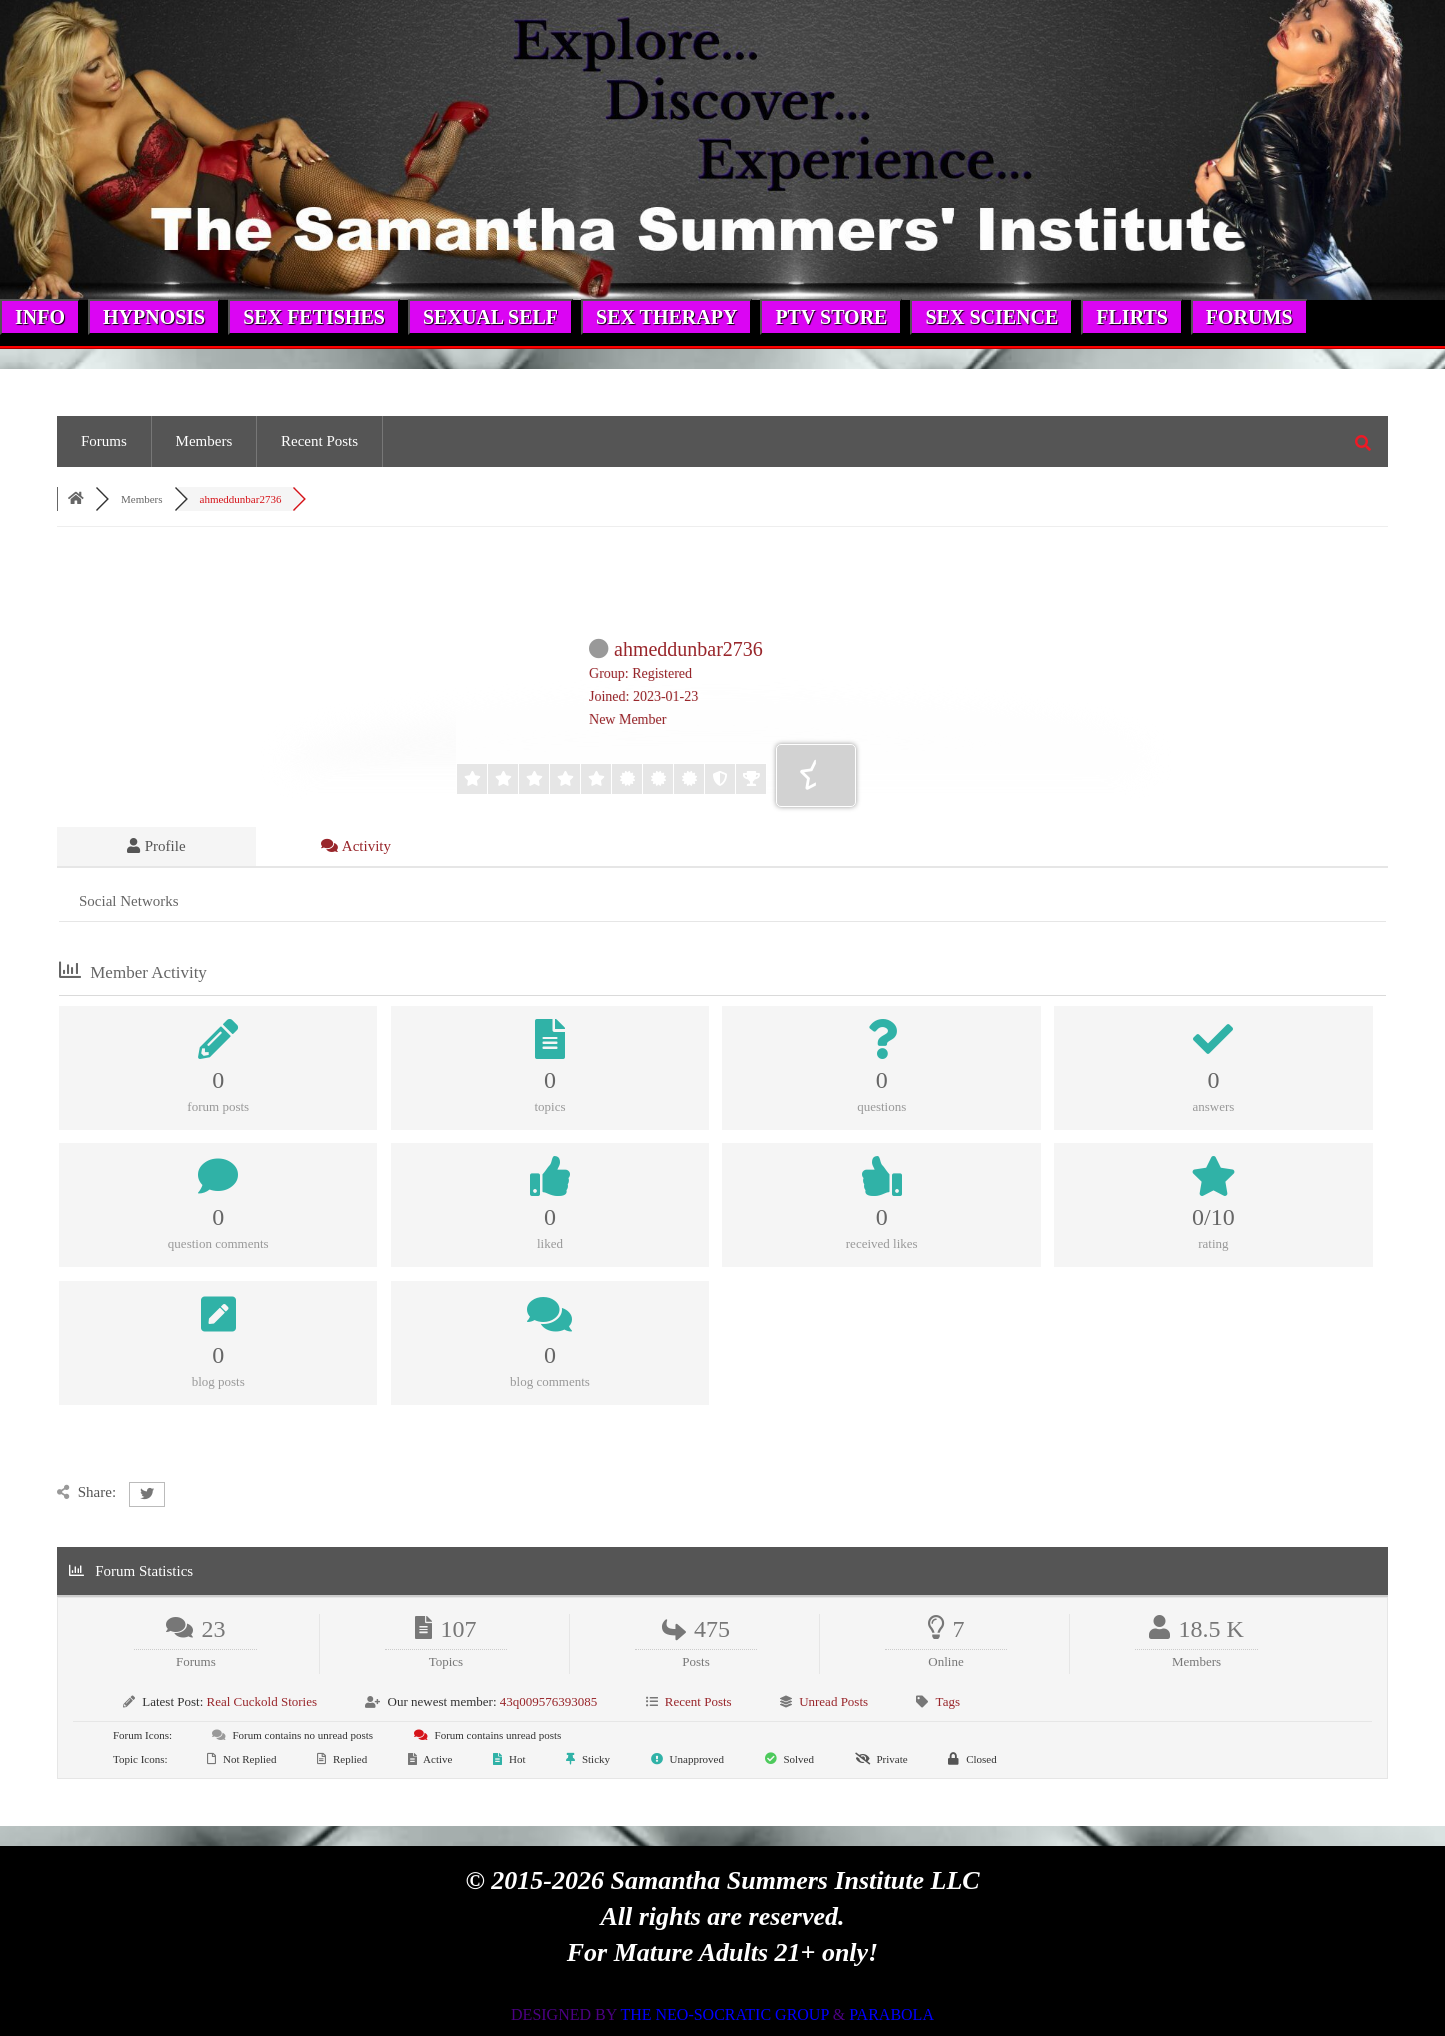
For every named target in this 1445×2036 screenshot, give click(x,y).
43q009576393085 (549, 1701)
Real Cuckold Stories (262, 1701)
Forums (104, 441)
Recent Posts (319, 441)
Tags (948, 1701)
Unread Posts (833, 1701)
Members (204, 441)
